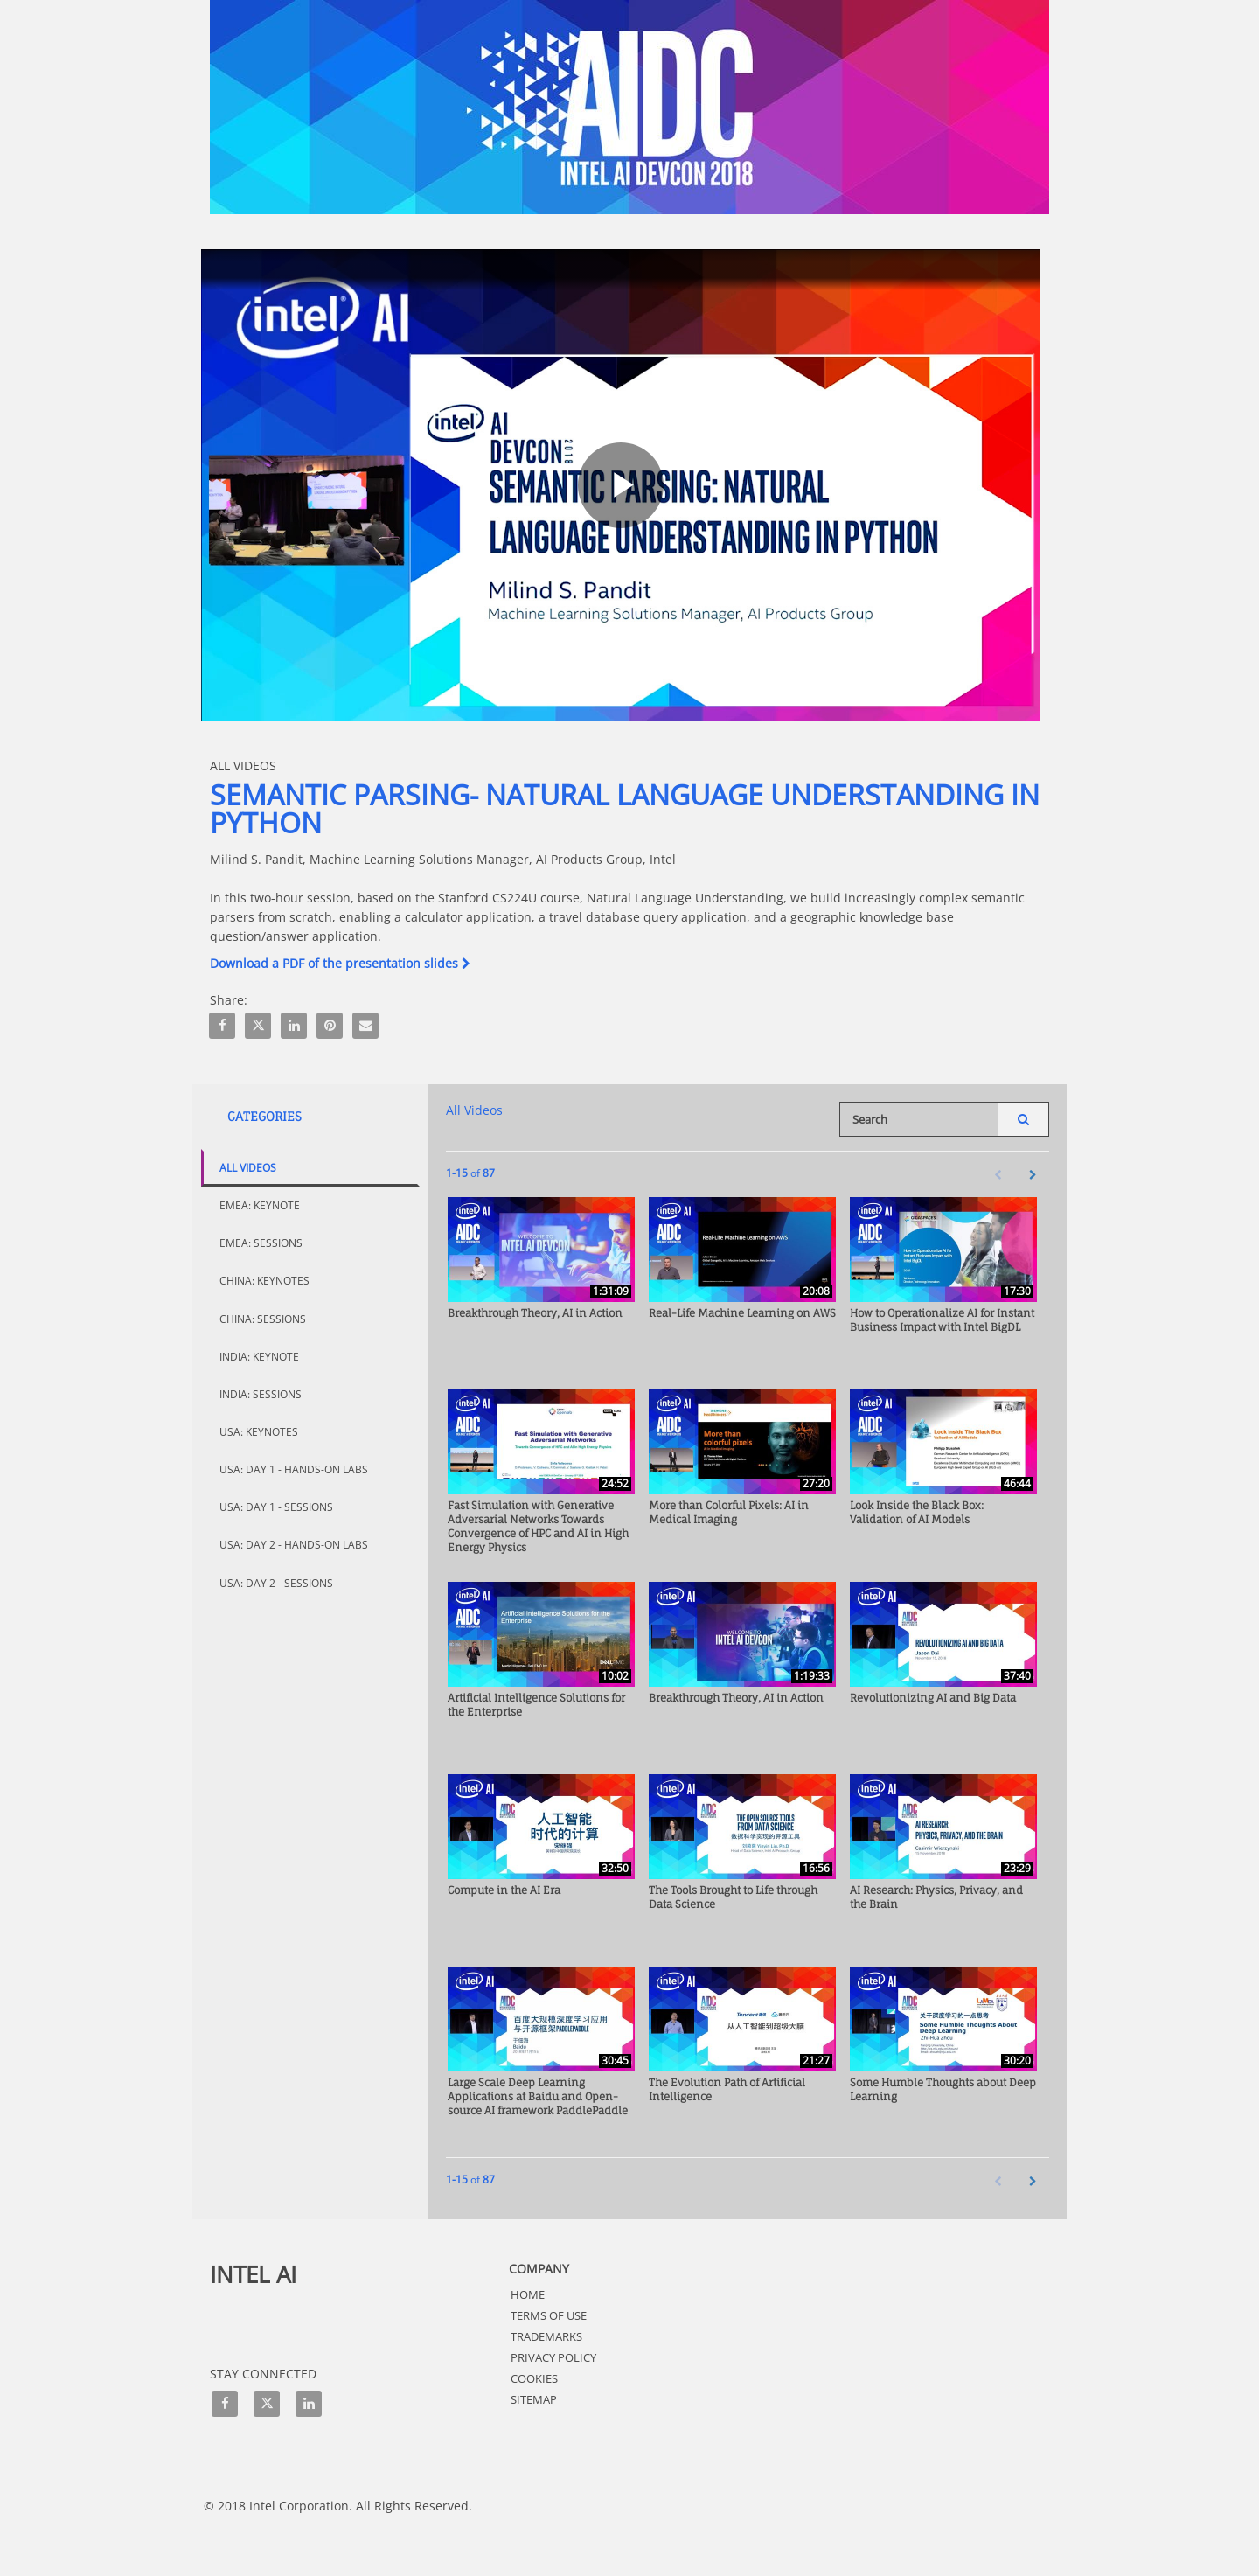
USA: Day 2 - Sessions (276, 1583)
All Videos (247, 1167)
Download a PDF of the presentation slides (340, 963)
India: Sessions (260, 1394)
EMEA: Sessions (261, 1243)
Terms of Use (549, 2315)
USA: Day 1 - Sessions (276, 1507)
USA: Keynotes (258, 1431)
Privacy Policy (553, 2357)
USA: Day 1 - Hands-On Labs (293, 1469)
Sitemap (534, 2399)
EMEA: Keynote (259, 1205)
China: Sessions (262, 1319)
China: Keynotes (264, 1280)
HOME (528, 2294)
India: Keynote (259, 1356)
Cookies (534, 2378)
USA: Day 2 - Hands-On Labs (293, 1544)
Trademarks (546, 2336)
